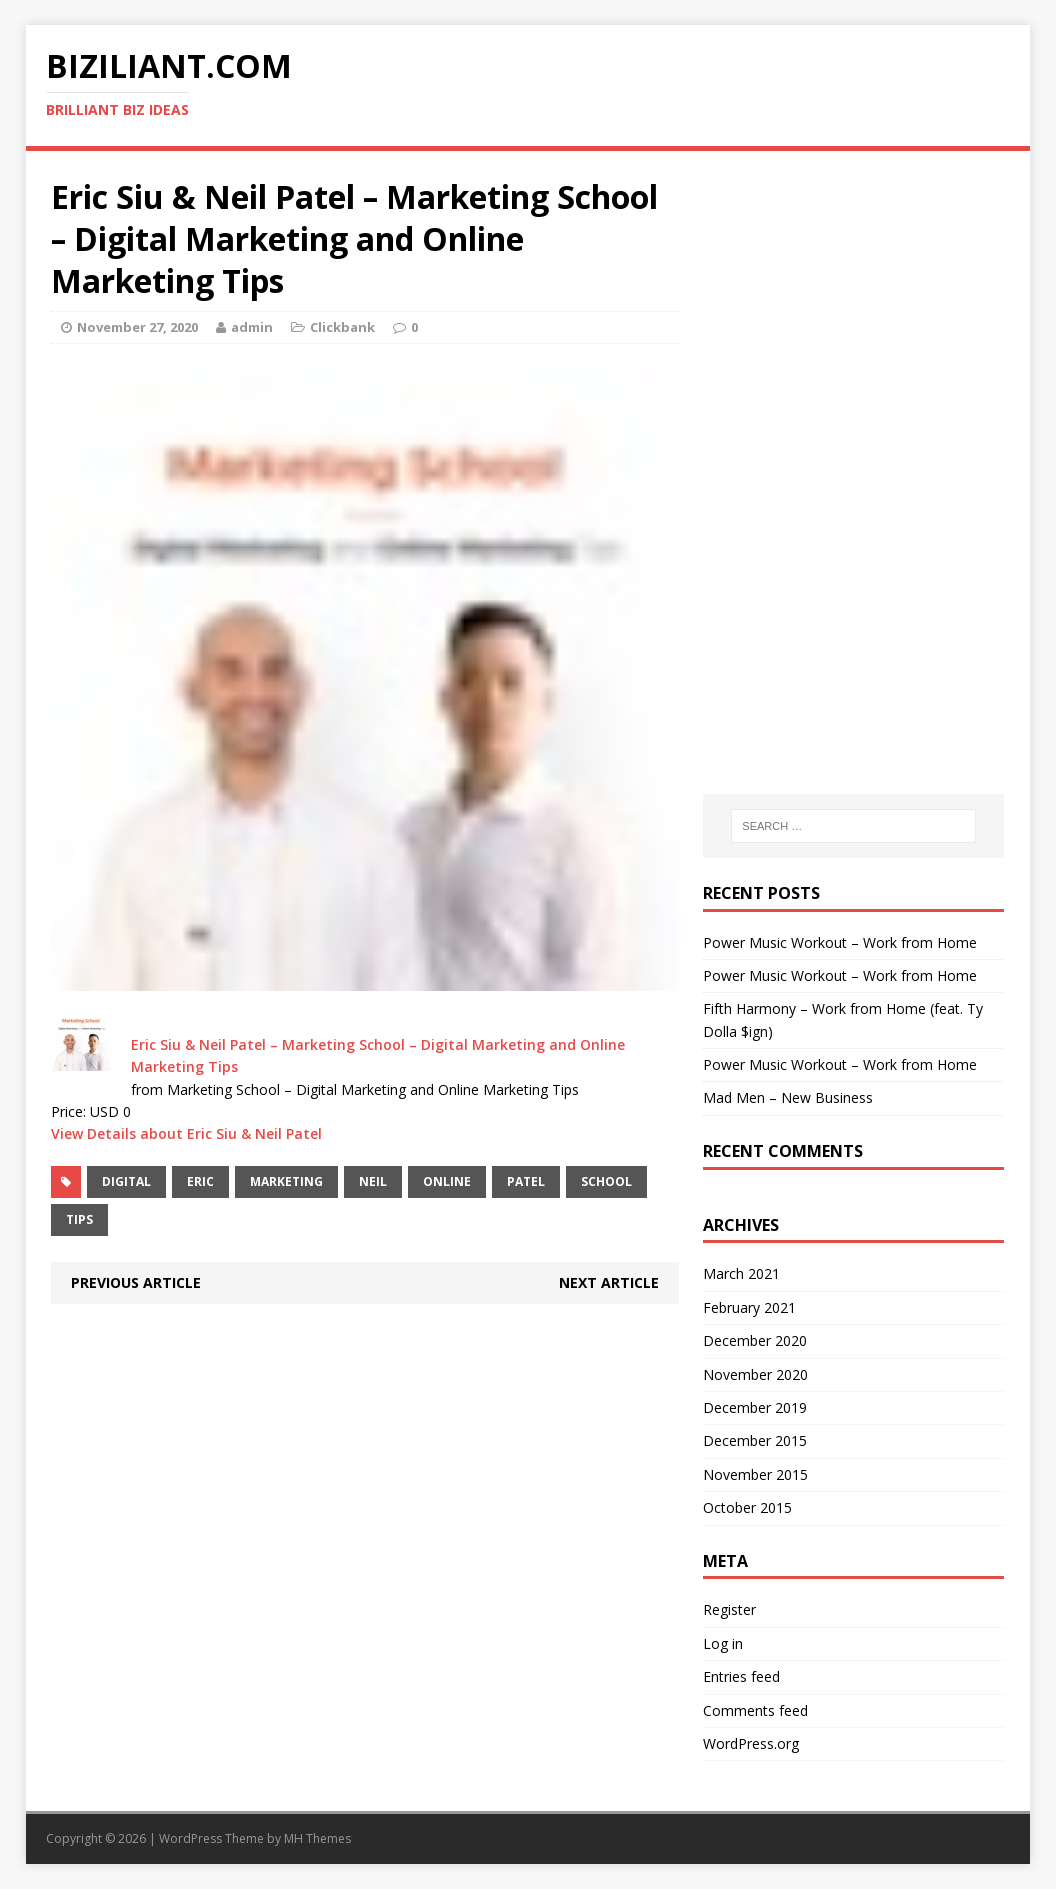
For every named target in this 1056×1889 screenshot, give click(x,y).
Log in (723, 1643)
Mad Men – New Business (788, 1097)
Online (447, 1181)
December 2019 (755, 1407)
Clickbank (342, 327)
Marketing (286, 1181)
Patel (526, 1181)
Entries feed (741, 1676)
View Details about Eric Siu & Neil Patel (186, 1133)
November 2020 (755, 1374)
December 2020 (755, 1340)
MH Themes (317, 1838)
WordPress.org (751, 1743)
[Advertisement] (854, 301)
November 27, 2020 (137, 327)
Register (729, 1609)
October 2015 (747, 1507)
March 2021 (741, 1273)
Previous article (136, 1282)
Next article (609, 1282)
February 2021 (749, 1307)
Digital (126, 1181)
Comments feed (755, 1710)
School (606, 1181)
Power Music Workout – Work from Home (840, 942)
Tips (79, 1219)
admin (252, 327)
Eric (200, 1181)
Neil (373, 1181)
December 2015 (755, 1440)
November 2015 (755, 1474)
